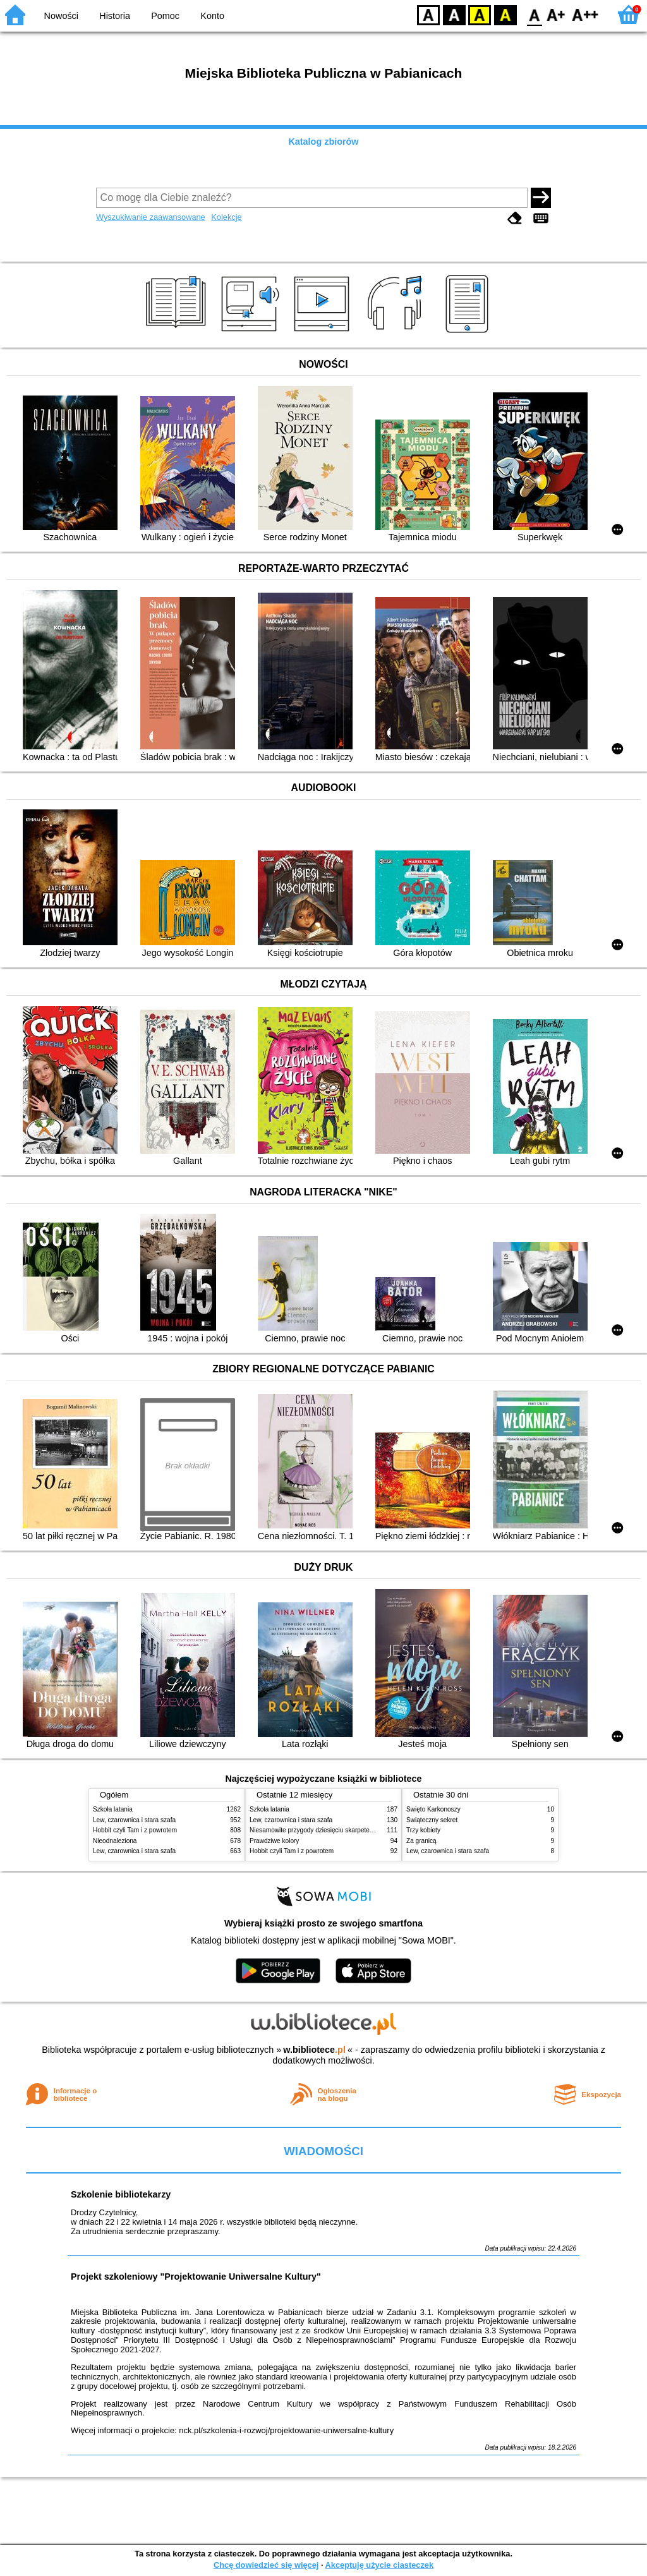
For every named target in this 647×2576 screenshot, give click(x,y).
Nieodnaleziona (114, 1840)
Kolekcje (226, 217)
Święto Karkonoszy (433, 1809)
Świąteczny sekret (431, 1820)
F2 (585, 14)
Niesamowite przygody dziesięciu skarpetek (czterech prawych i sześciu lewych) (363, 1830)
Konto (212, 16)
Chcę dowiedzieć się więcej (266, 2565)
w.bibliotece (314, 2050)
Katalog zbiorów (323, 141)
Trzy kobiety (423, 1830)
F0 (534, 14)
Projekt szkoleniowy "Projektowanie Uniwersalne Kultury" (196, 2276)
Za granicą (421, 1840)
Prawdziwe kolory (274, 1840)
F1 (556, 14)
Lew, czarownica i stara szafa (134, 1820)
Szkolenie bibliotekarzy (121, 2194)
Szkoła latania (113, 1809)
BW (454, 14)
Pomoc (165, 16)
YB (479, 14)
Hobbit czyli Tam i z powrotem (135, 1830)
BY (505, 14)
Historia (114, 16)
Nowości (61, 16)
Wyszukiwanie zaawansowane (150, 217)
